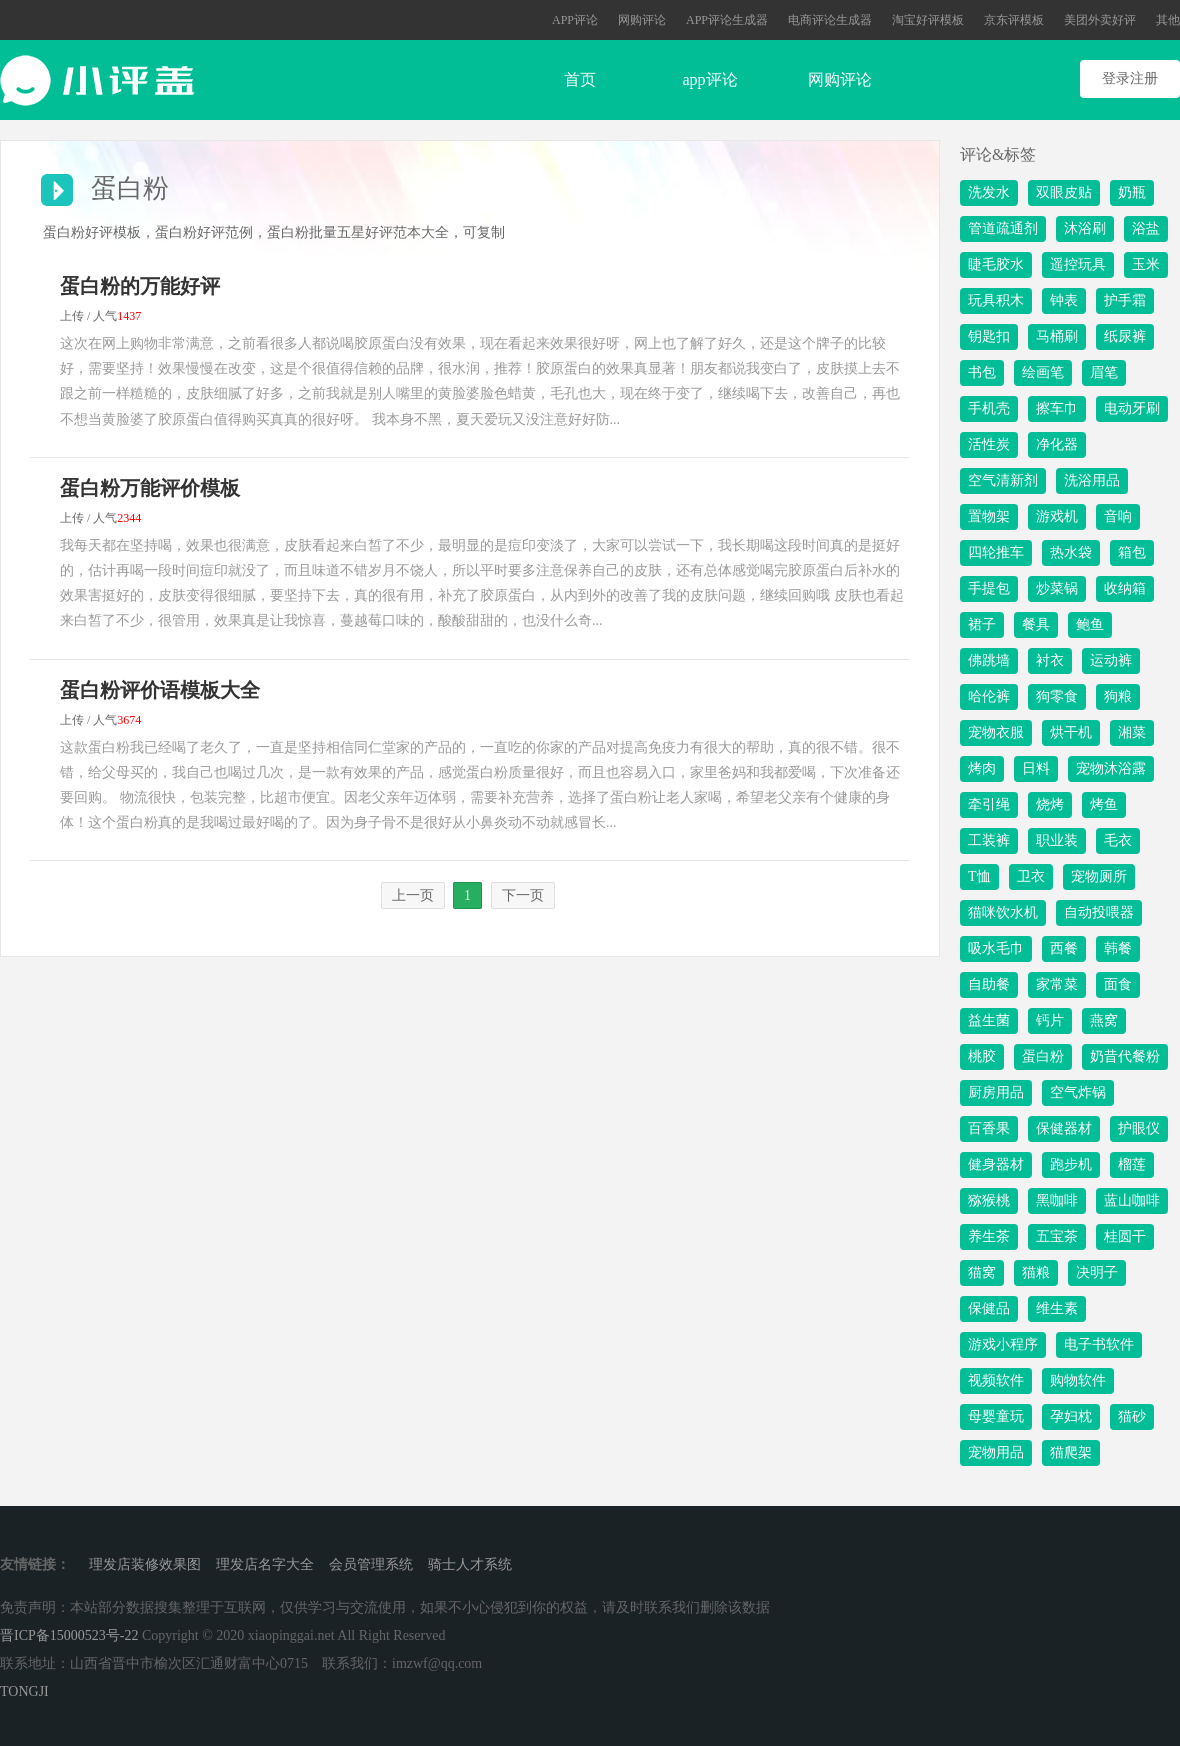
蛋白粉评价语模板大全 (160, 690)
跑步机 (1071, 1164)
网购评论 (642, 20)
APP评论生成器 (727, 20)
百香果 (989, 1128)
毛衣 (1118, 840)
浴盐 (1146, 228)
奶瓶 (1132, 192)
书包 (982, 372)
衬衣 (1050, 660)
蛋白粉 (1043, 1056)
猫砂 (1132, 1416)
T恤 (979, 876)
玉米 (1146, 264)
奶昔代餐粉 (1125, 1056)
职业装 (1057, 840)
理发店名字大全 (265, 1564)
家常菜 (1057, 984)
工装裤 (989, 840)
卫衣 (1031, 876)
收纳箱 (1125, 588)
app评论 (709, 79)
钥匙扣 (989, 336)
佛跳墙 (989, 660)
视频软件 (996, 1380)
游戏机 (1057, 516)
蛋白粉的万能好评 (140, 286)
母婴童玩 (996, 1416)
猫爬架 (1071, 1452)
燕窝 (1104, 1020)
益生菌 (989, 1020)
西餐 (1064, 948)
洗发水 (989, 192)
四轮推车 (996, 552)
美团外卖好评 (1100, 20)
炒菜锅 (1057, 588)
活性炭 (989, 444)
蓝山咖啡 (1132, 1200)
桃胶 (982, 1056)
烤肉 (982, 768)
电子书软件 (1099, 1344)
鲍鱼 (1090, 624)
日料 (1036, 768)
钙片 (1050, 1020)
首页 (580, 79)
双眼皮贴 (1064, 192)
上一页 (413, 895)
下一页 (523, 895)
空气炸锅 (1078, 1092)
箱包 (1132, 552)
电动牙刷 (1132, 408)
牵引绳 (989, 804)
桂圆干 (1125, 1236)
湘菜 (1132, 732)
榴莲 (1132, 1164)
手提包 (989, 588)
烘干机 (1071, 732)
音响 (1118, 516)
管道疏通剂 (1003, 228)
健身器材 (996, 1164)
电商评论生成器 (830, 20)
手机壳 (989, 408)
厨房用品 (996, 1092)
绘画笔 (1043, 372)
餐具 (1036, 624)
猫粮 (1036, 1272)
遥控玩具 (1078, 264)
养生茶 (989, 1236)
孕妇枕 (1071, 1416)
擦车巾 (1057, 408)
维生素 (1057, 1308)
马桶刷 (1057, 336)
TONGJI (24, 1691)
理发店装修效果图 (145, 1564)
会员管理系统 (371, 1564)
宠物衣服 (996, 732)
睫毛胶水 (996, 264)
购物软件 (1078, 1380)
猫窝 (982, 1272)
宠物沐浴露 (1111, 768)
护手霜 (1125, 300)
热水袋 (1071, 552)
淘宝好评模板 (928, 20)
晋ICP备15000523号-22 (69, 1635)
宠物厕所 (1099, 876)
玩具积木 (996, 300)
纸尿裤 (1125, 336)
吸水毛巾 (996, 948)
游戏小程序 (1003, 1344)
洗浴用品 (1092, 480)
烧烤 (1050, 804)
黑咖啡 (1057, 1200)
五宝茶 (1057, 1236)
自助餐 (989, 984)
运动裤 (1111, 660)
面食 (1118, 984)
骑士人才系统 (470, 1564)
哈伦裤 (989, 696)
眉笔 (1104, 372)
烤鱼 (1104, 804)
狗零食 (1057, 696)
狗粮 (1118, 696)
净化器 (1057, 444)
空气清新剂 (1003, 480)
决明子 (1097, 1272)
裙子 (982, 624)
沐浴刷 (1085, 228)
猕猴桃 (989, 1200)
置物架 (989, 516)
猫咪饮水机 (1003, 912)
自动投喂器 (1099, 912)
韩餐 (1118, 948)
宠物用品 (996, 1452)
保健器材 (1064, 1128)
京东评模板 (1014, 20)
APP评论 (575, 20)
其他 (1168, 20)
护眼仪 (1139, 1128)
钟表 (1064, 300)
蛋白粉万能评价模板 (150, 488)
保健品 (989, 1308)
